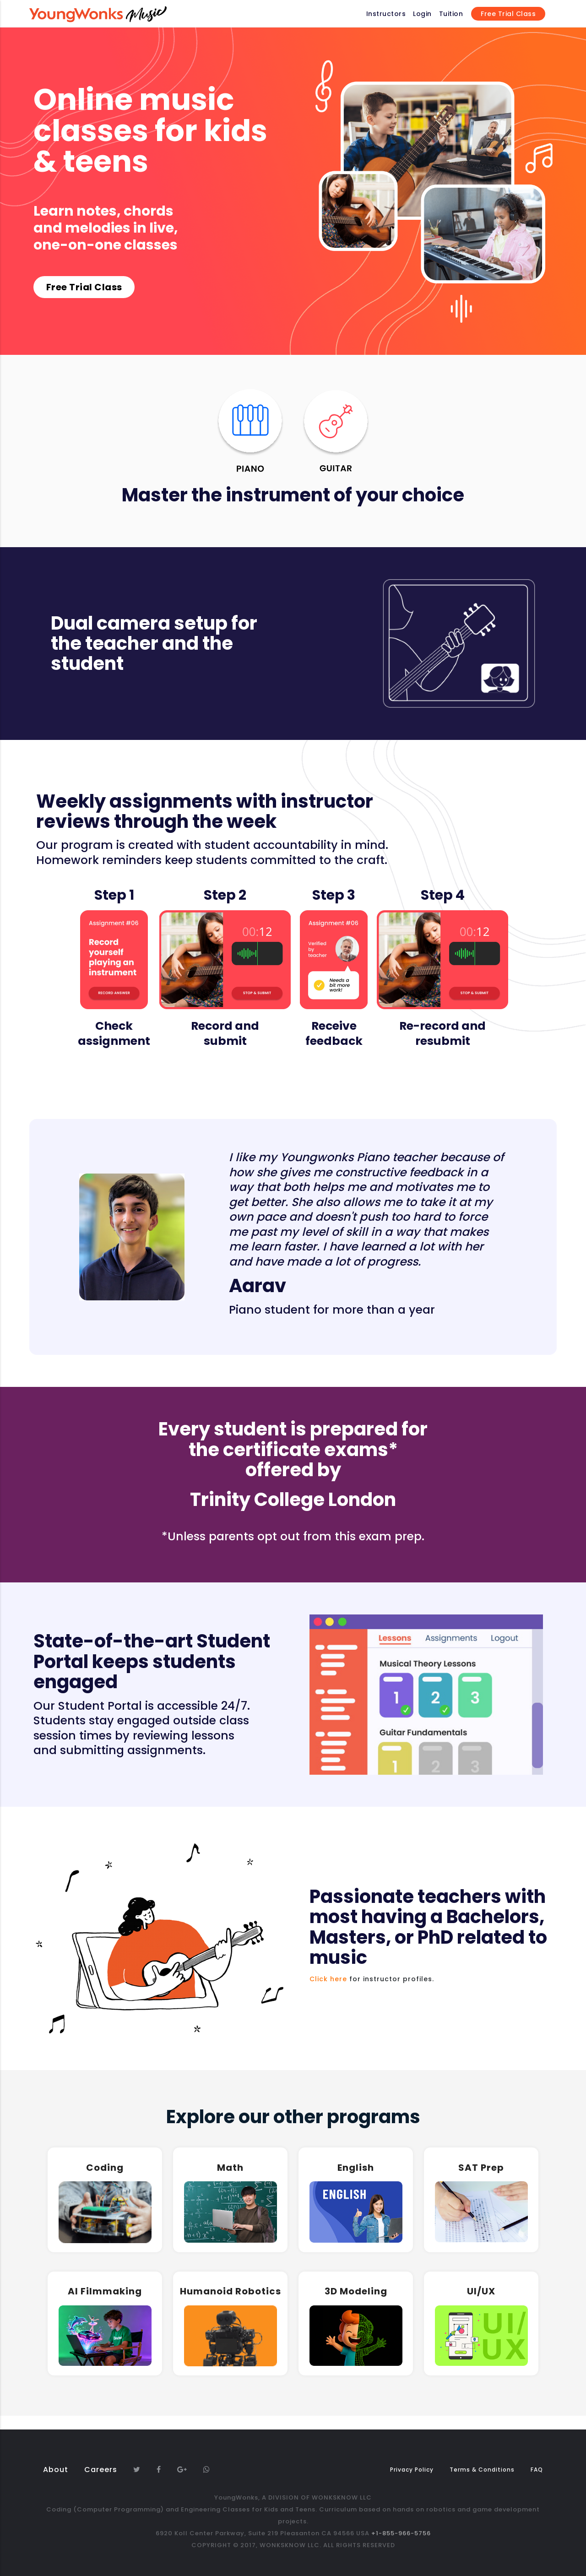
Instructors (386, 13)
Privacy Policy (412, 2469)
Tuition (451, 13)
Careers (100, 2469)
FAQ (537, 2469)
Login (422, 13)
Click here (328, 1979)
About (55, 2469)
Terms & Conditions (482, 2469)
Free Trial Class (508, 13)
